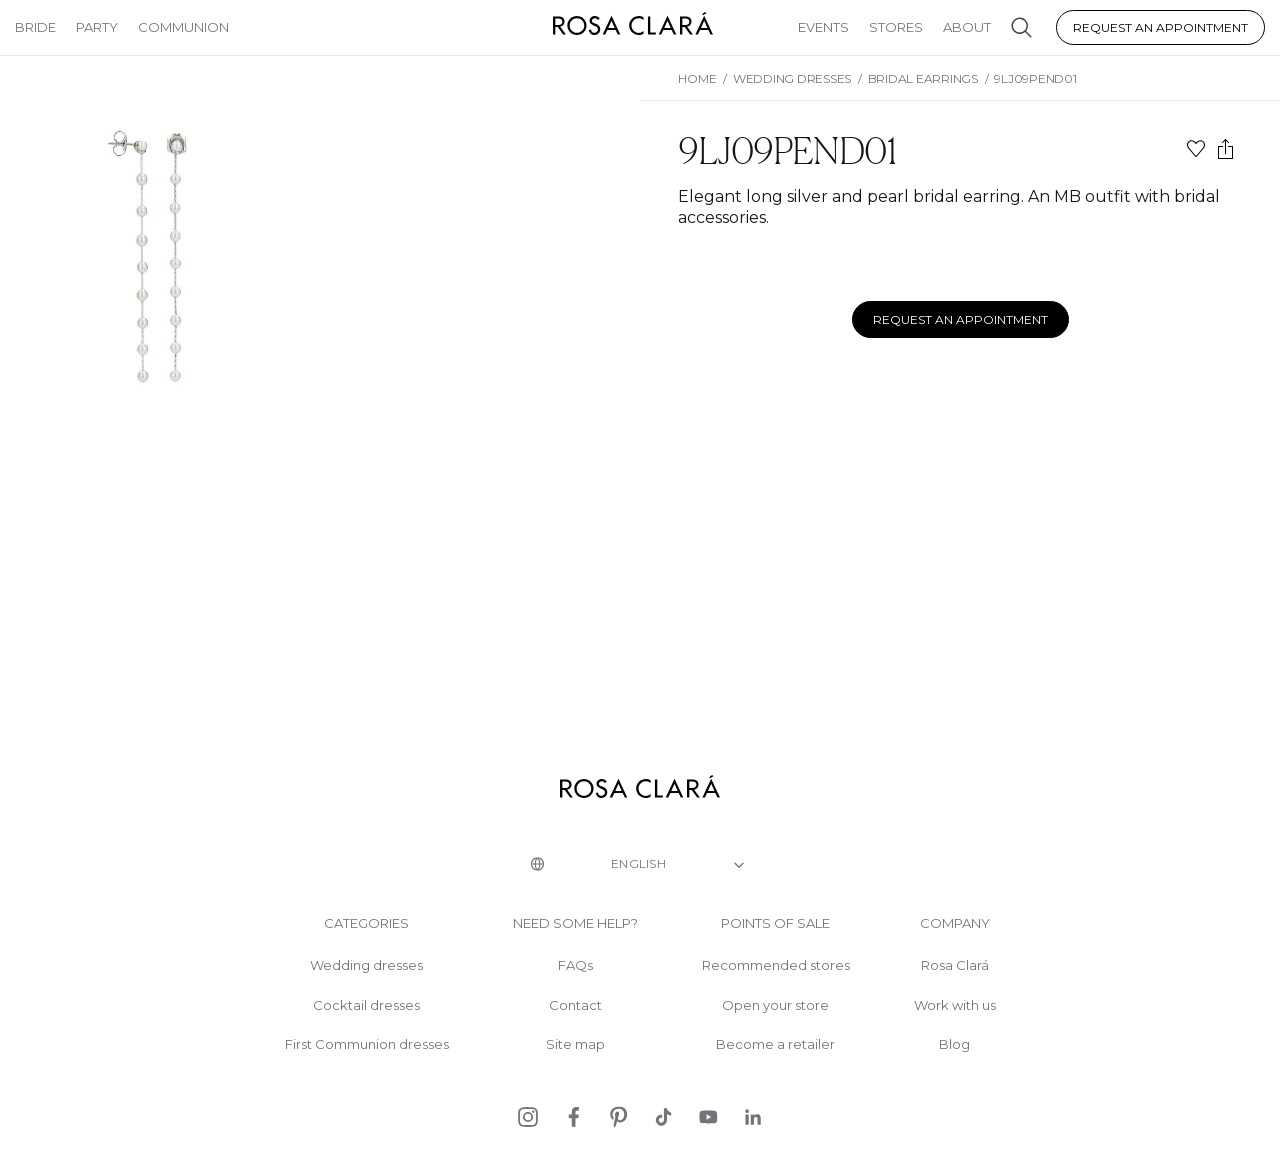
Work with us (955, 1005)
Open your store (775, 1005)
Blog (954, 1044)
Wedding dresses (366, 965)
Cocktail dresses (366, 1005)
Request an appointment (1160, 27)
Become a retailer (775, 1044)
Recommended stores (776, 965)
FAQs (575, 965)
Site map (575, 1044)
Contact (575, 1005)
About (967, 27)
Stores (896, 27)
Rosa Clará (955, 965)
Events (823, 27)
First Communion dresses (367, 1044)
